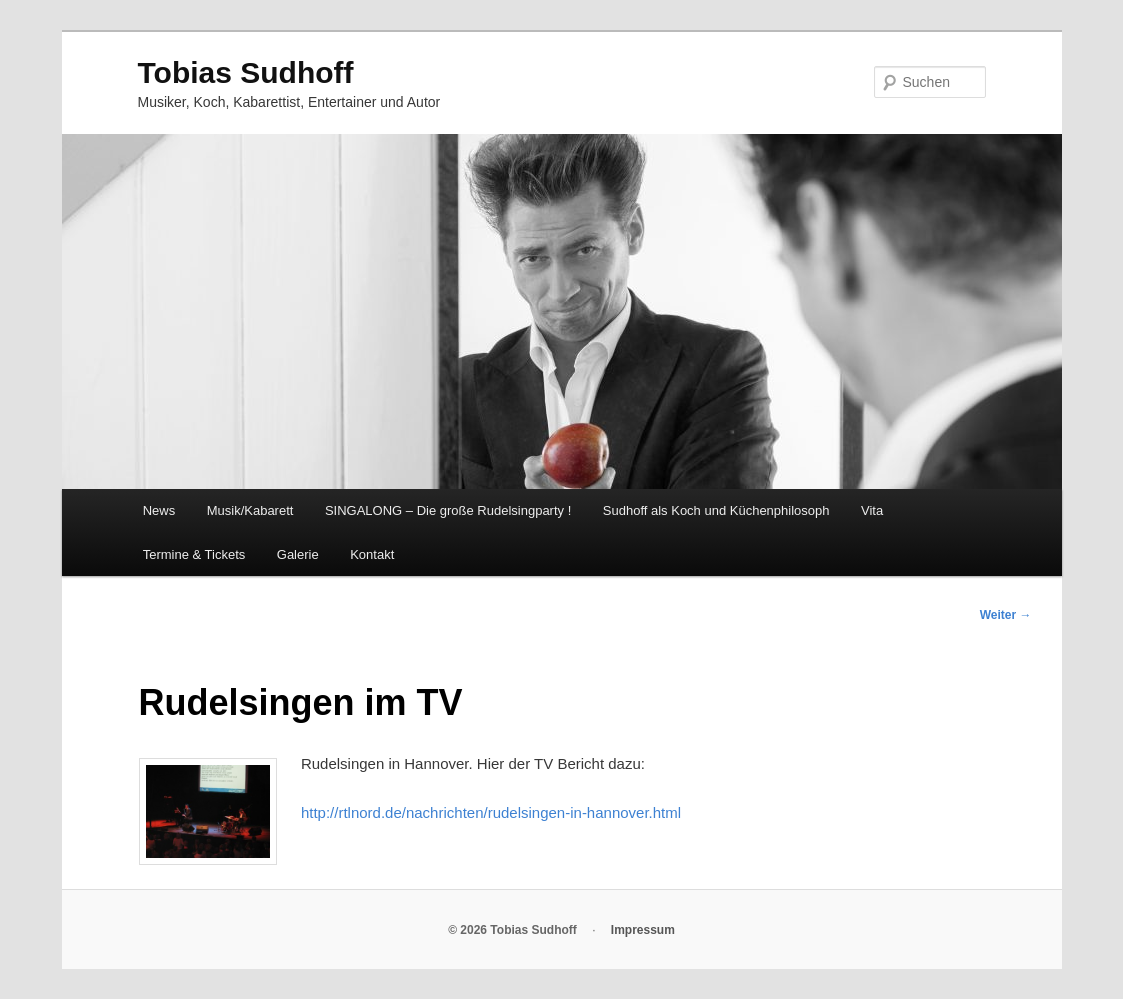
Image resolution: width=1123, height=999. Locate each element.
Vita (872, 510)
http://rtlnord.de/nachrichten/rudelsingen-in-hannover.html (491, 812)
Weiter (1006, 615)
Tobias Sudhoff (246, 72)
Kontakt (372, 554)
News (159, 510)
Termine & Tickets (194, 554)
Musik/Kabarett (250, 510)
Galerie (298, 554)
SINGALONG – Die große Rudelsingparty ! (448, 510)
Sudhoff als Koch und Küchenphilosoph (716, 510)
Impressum (643, 930)
